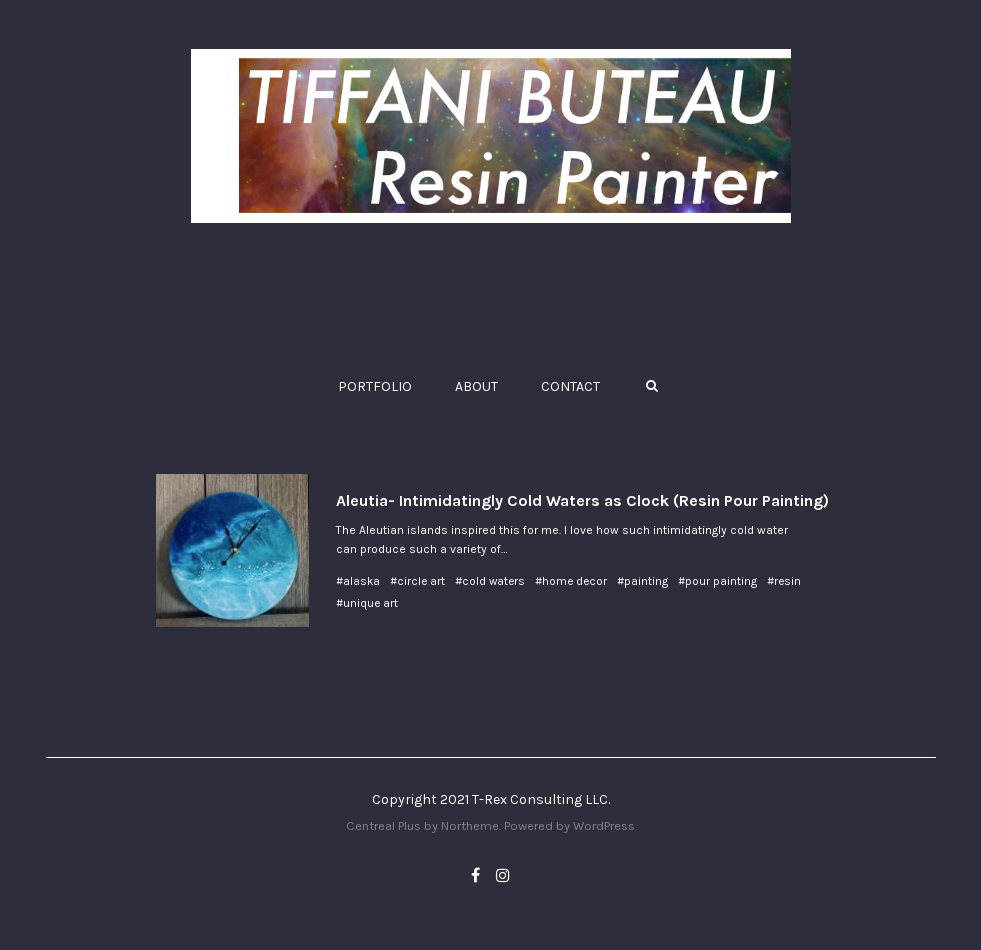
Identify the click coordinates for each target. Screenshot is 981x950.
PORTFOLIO (375, 386)
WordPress (604, 825)
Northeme (470, 825)
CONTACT (570, 386)
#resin (784, 581)
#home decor (571, 581)
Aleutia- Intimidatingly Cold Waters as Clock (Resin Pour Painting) (582, 500)
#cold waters (490, 581)
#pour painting (717, 581)
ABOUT (476, 386)
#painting (642, 581)
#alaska (358, 581)
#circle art (417, 581)
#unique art (367, 603)
